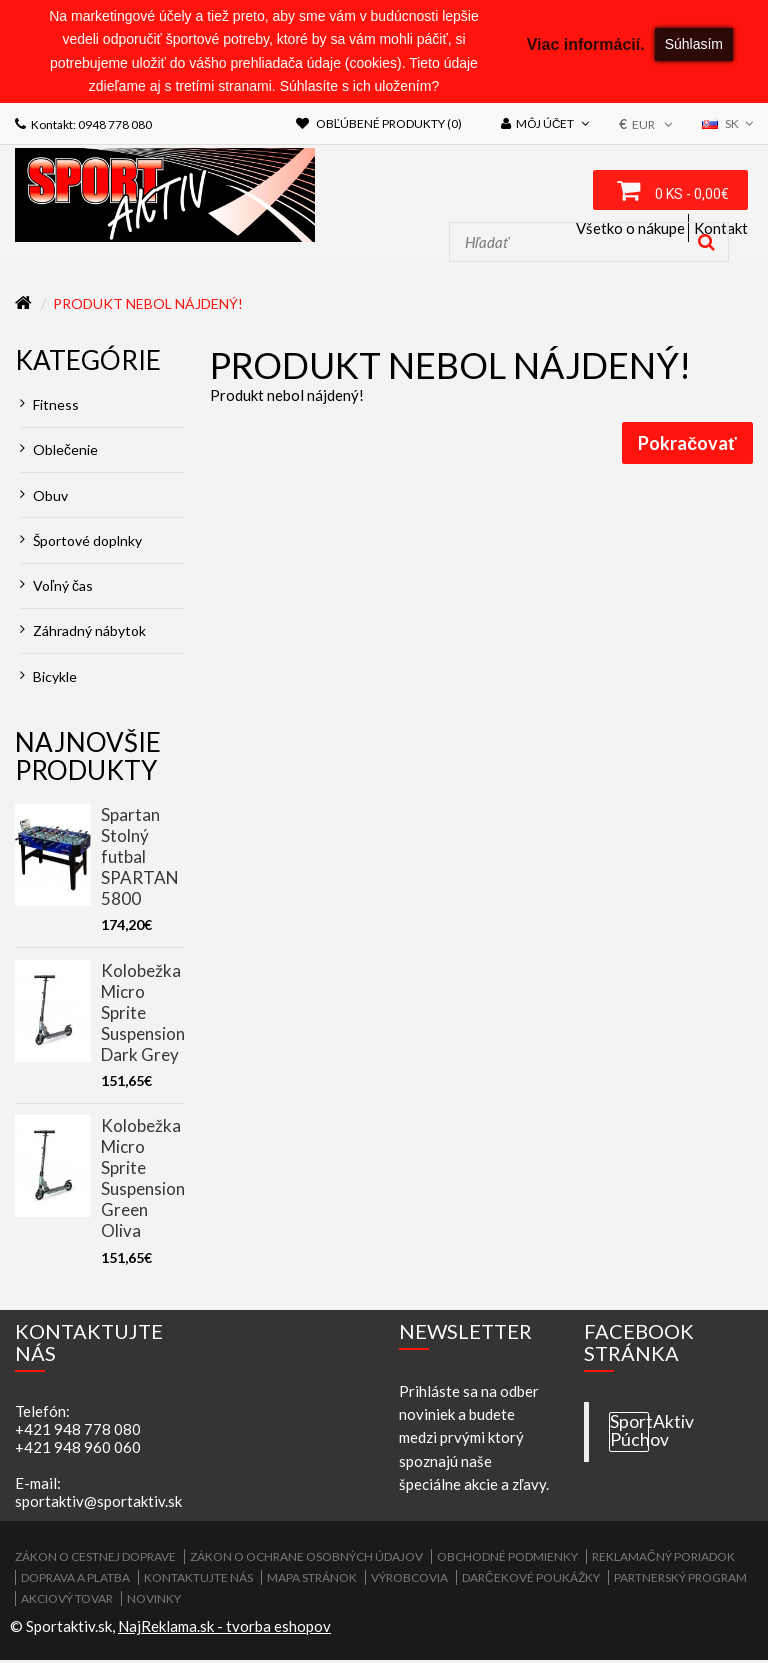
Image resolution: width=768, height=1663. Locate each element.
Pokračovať (687, 446)
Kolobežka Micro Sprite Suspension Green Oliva (143, 1181)
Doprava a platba (75, 1580)
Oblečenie (59, 452)
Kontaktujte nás (198, 1580)
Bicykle (48, 678)
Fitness (49, 407)
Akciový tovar (67, 1601)
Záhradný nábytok (83, 633)
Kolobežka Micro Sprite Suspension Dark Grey (143, 1014)
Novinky (154, 1601)
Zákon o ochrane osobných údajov (306, 1559)
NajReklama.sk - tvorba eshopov (224, 1629)
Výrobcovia (409, 1580)
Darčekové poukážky (531, 1580)
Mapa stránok (312, 1580)
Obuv (44, 497)
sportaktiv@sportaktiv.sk (98, 1504)
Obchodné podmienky (507, 1559)
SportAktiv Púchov (629, 1434)
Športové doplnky (81, 543)
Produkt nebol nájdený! (148, 306)
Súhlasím (694, 44)
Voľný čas (56, 588)
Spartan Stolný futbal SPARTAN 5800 (140, 859)
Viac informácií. (586, 44)
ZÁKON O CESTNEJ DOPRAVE (95, 1559)
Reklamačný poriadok (663, 1559)
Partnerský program (680, 1580)
